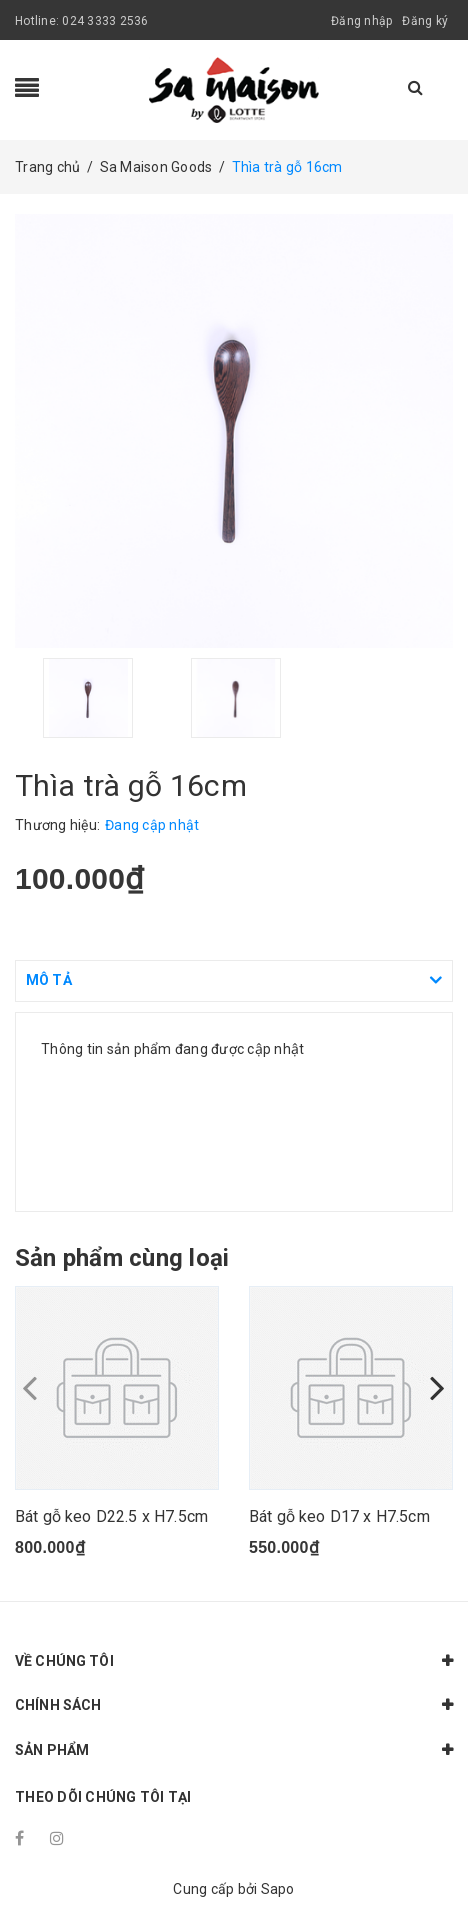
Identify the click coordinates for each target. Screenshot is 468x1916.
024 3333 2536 (105, 21)
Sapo (278, 1889)
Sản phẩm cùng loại (122, 1258)
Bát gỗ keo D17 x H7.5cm (339, 1516)
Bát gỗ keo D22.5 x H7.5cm (111, 1516)
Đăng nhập (361, 21)
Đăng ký (425, 21)
